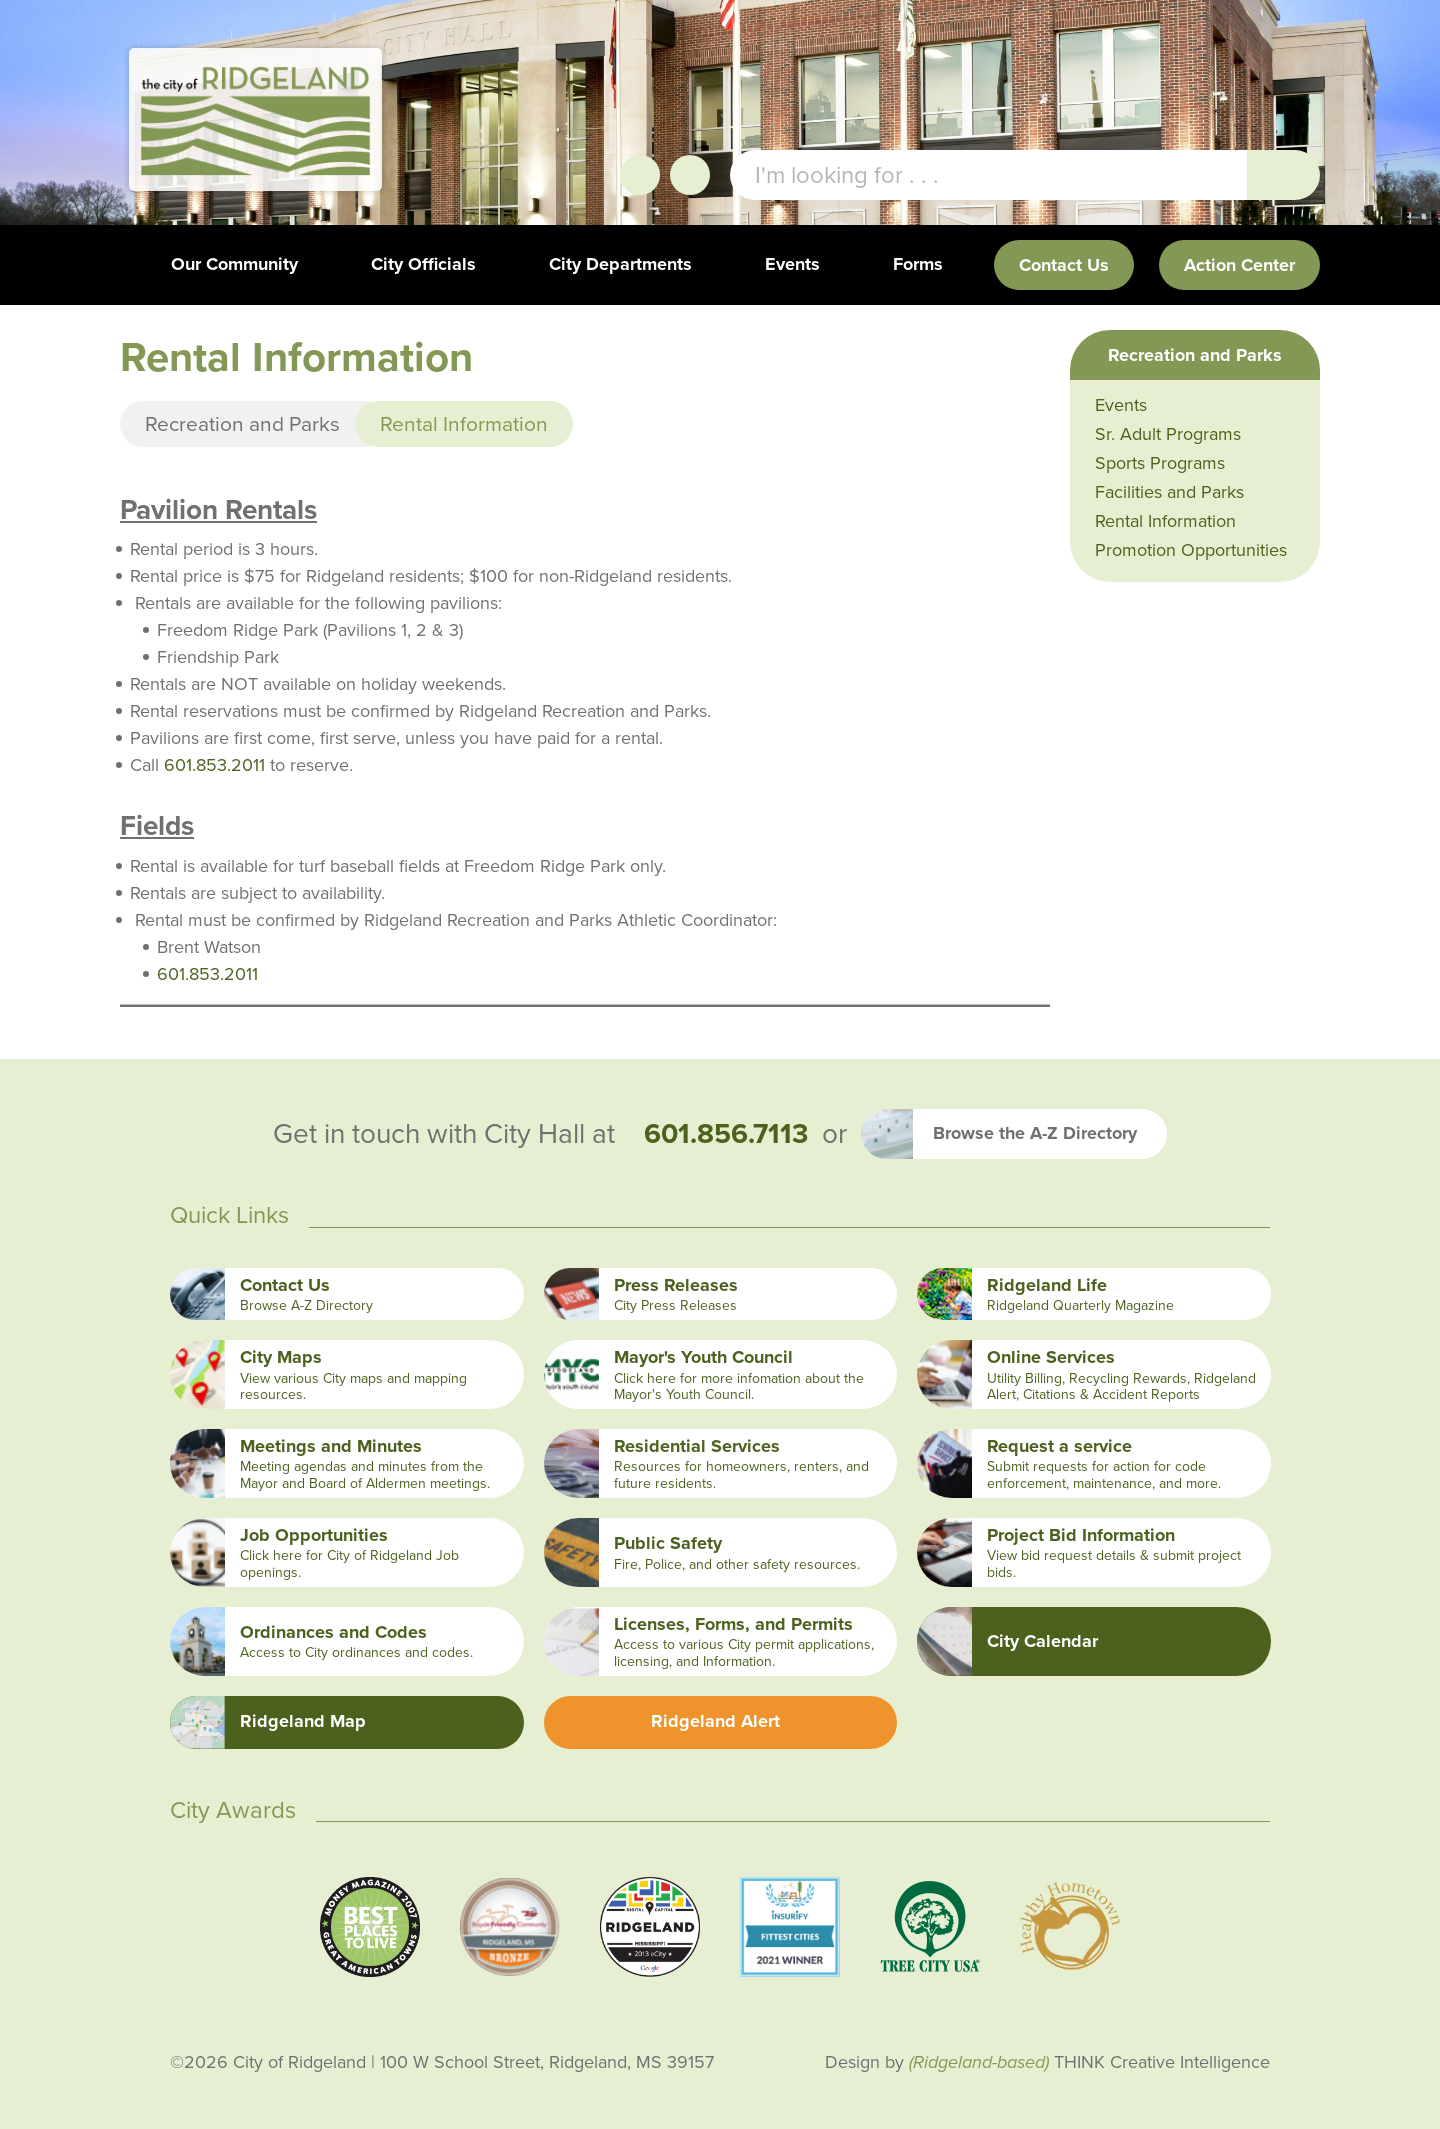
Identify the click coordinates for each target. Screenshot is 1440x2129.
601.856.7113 (726, 1134)
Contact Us (1064, 265)
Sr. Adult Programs (1168, 434)
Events (792, 264)
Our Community (234, 264)
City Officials (423, 264)
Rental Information (1165, 521)
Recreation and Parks (242, 423)
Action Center (1239, 265)
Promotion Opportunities (1191, 550)
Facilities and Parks (1169, 492)
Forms (918, 264)
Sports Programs (1160, 463)
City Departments (620, 264)
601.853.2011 (214, 765)
